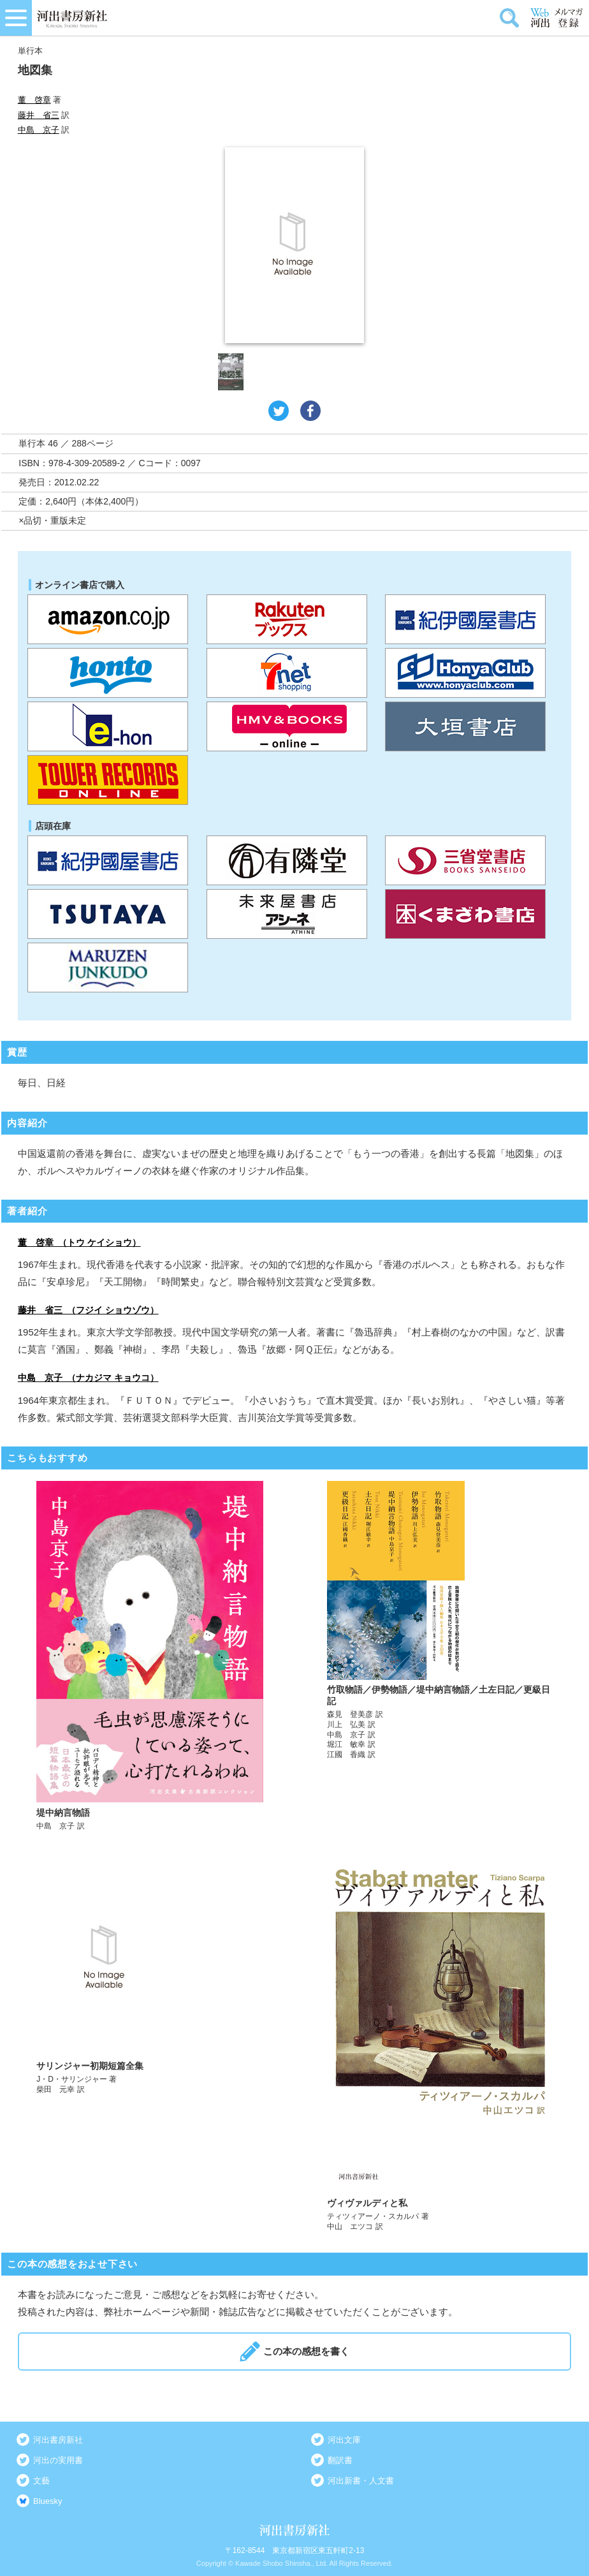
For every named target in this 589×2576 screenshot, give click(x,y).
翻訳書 (340, 2460)
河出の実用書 (58, 2460)
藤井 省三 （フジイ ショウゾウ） (88, 1310)
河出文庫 (344, 2440)
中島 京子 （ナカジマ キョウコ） (88, 1378)
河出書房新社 (58, 2440)
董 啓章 (34, 100)
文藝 (41, 2480)
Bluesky (47, 2501)
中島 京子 (38, 130)
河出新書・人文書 (361, 2480)
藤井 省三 (38, 115)
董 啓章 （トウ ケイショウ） (79, 1242)
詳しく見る (149, 1656)
